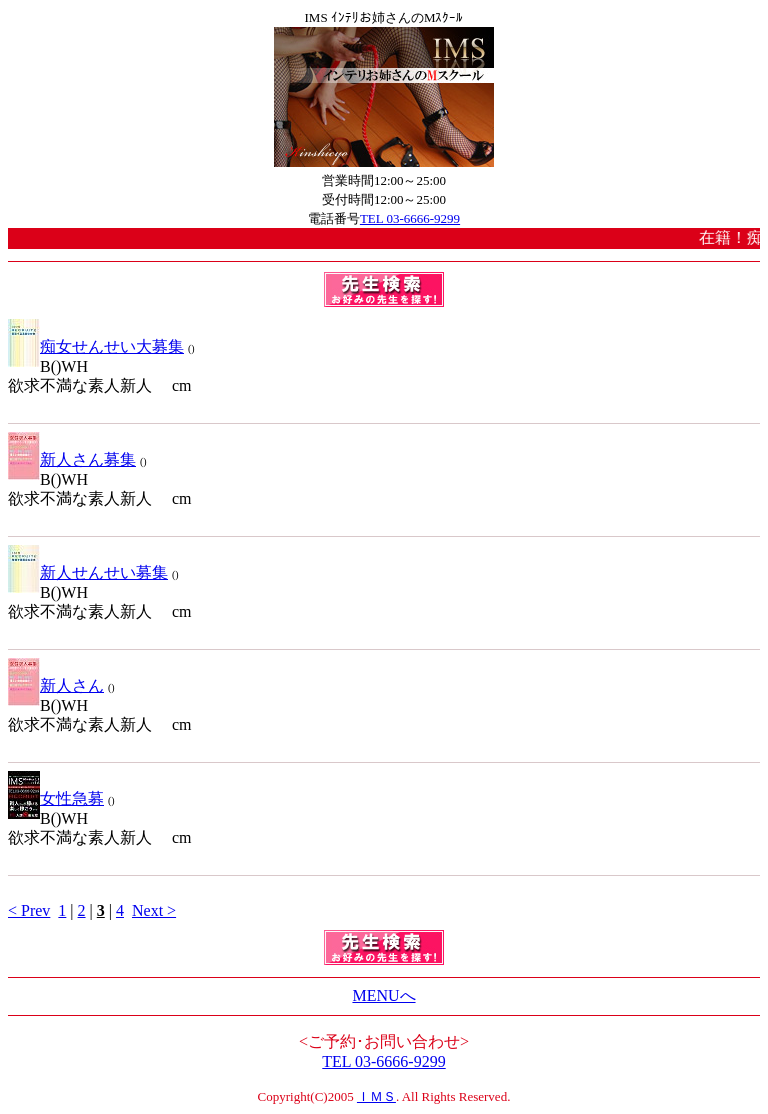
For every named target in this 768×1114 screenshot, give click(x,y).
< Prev (29, 910)
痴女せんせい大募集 (112, 346)
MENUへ (383, 995)
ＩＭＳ (376, 1096)
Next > (154, 910)
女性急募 (72, 798)
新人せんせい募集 (104, 572)
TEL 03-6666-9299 (410, 218)
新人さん (72, 685)
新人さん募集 (88, 459)
